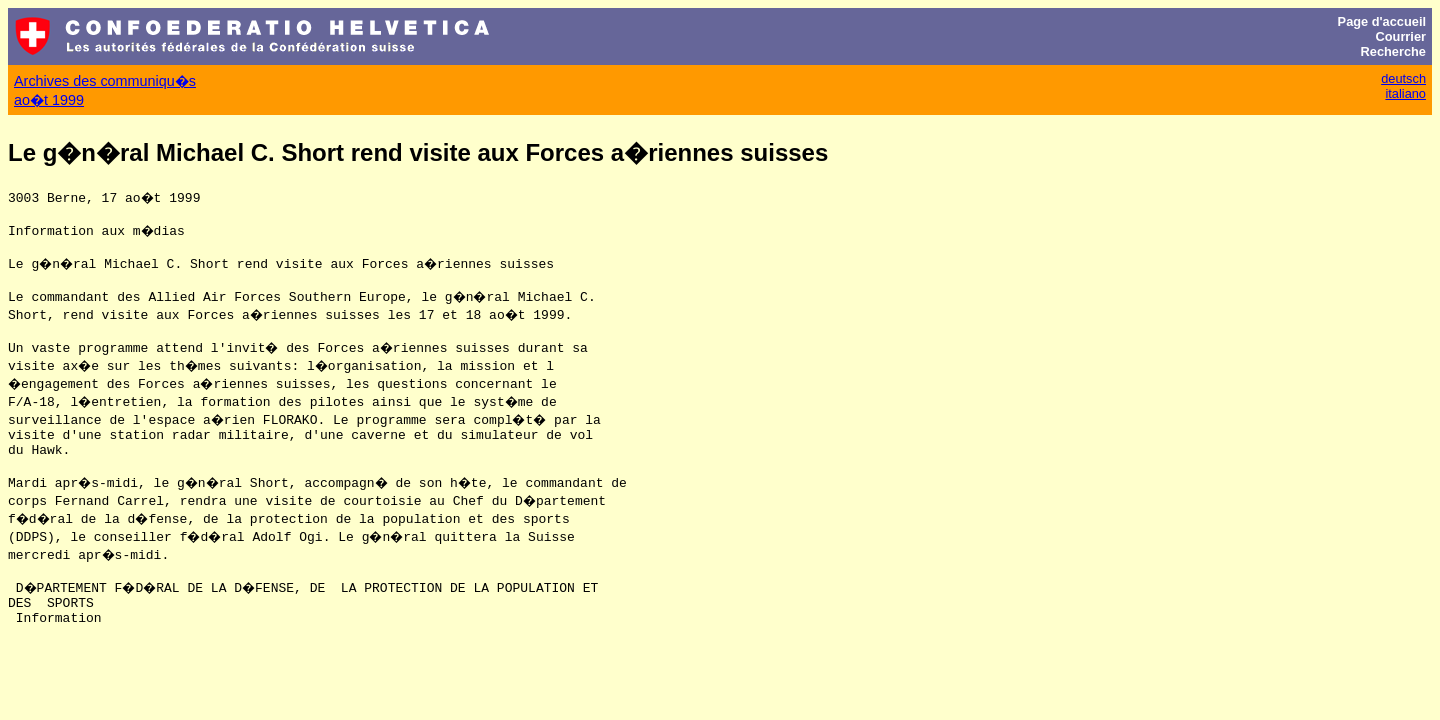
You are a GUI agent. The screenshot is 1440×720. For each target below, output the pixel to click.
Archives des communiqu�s (105, 81)
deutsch (1403, 78)
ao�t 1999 (49, 100)
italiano (1405, 93)
